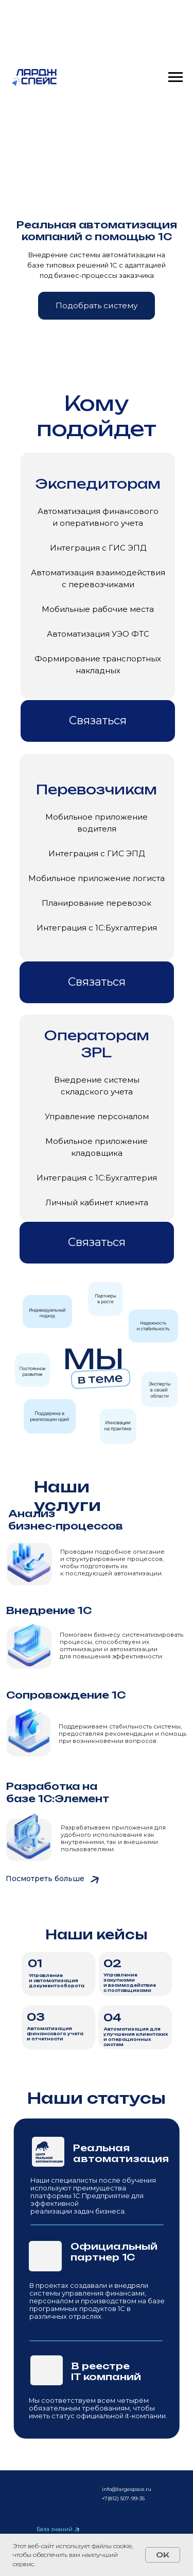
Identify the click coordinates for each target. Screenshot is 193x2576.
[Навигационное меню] (175, 77)
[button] (96, 306)
